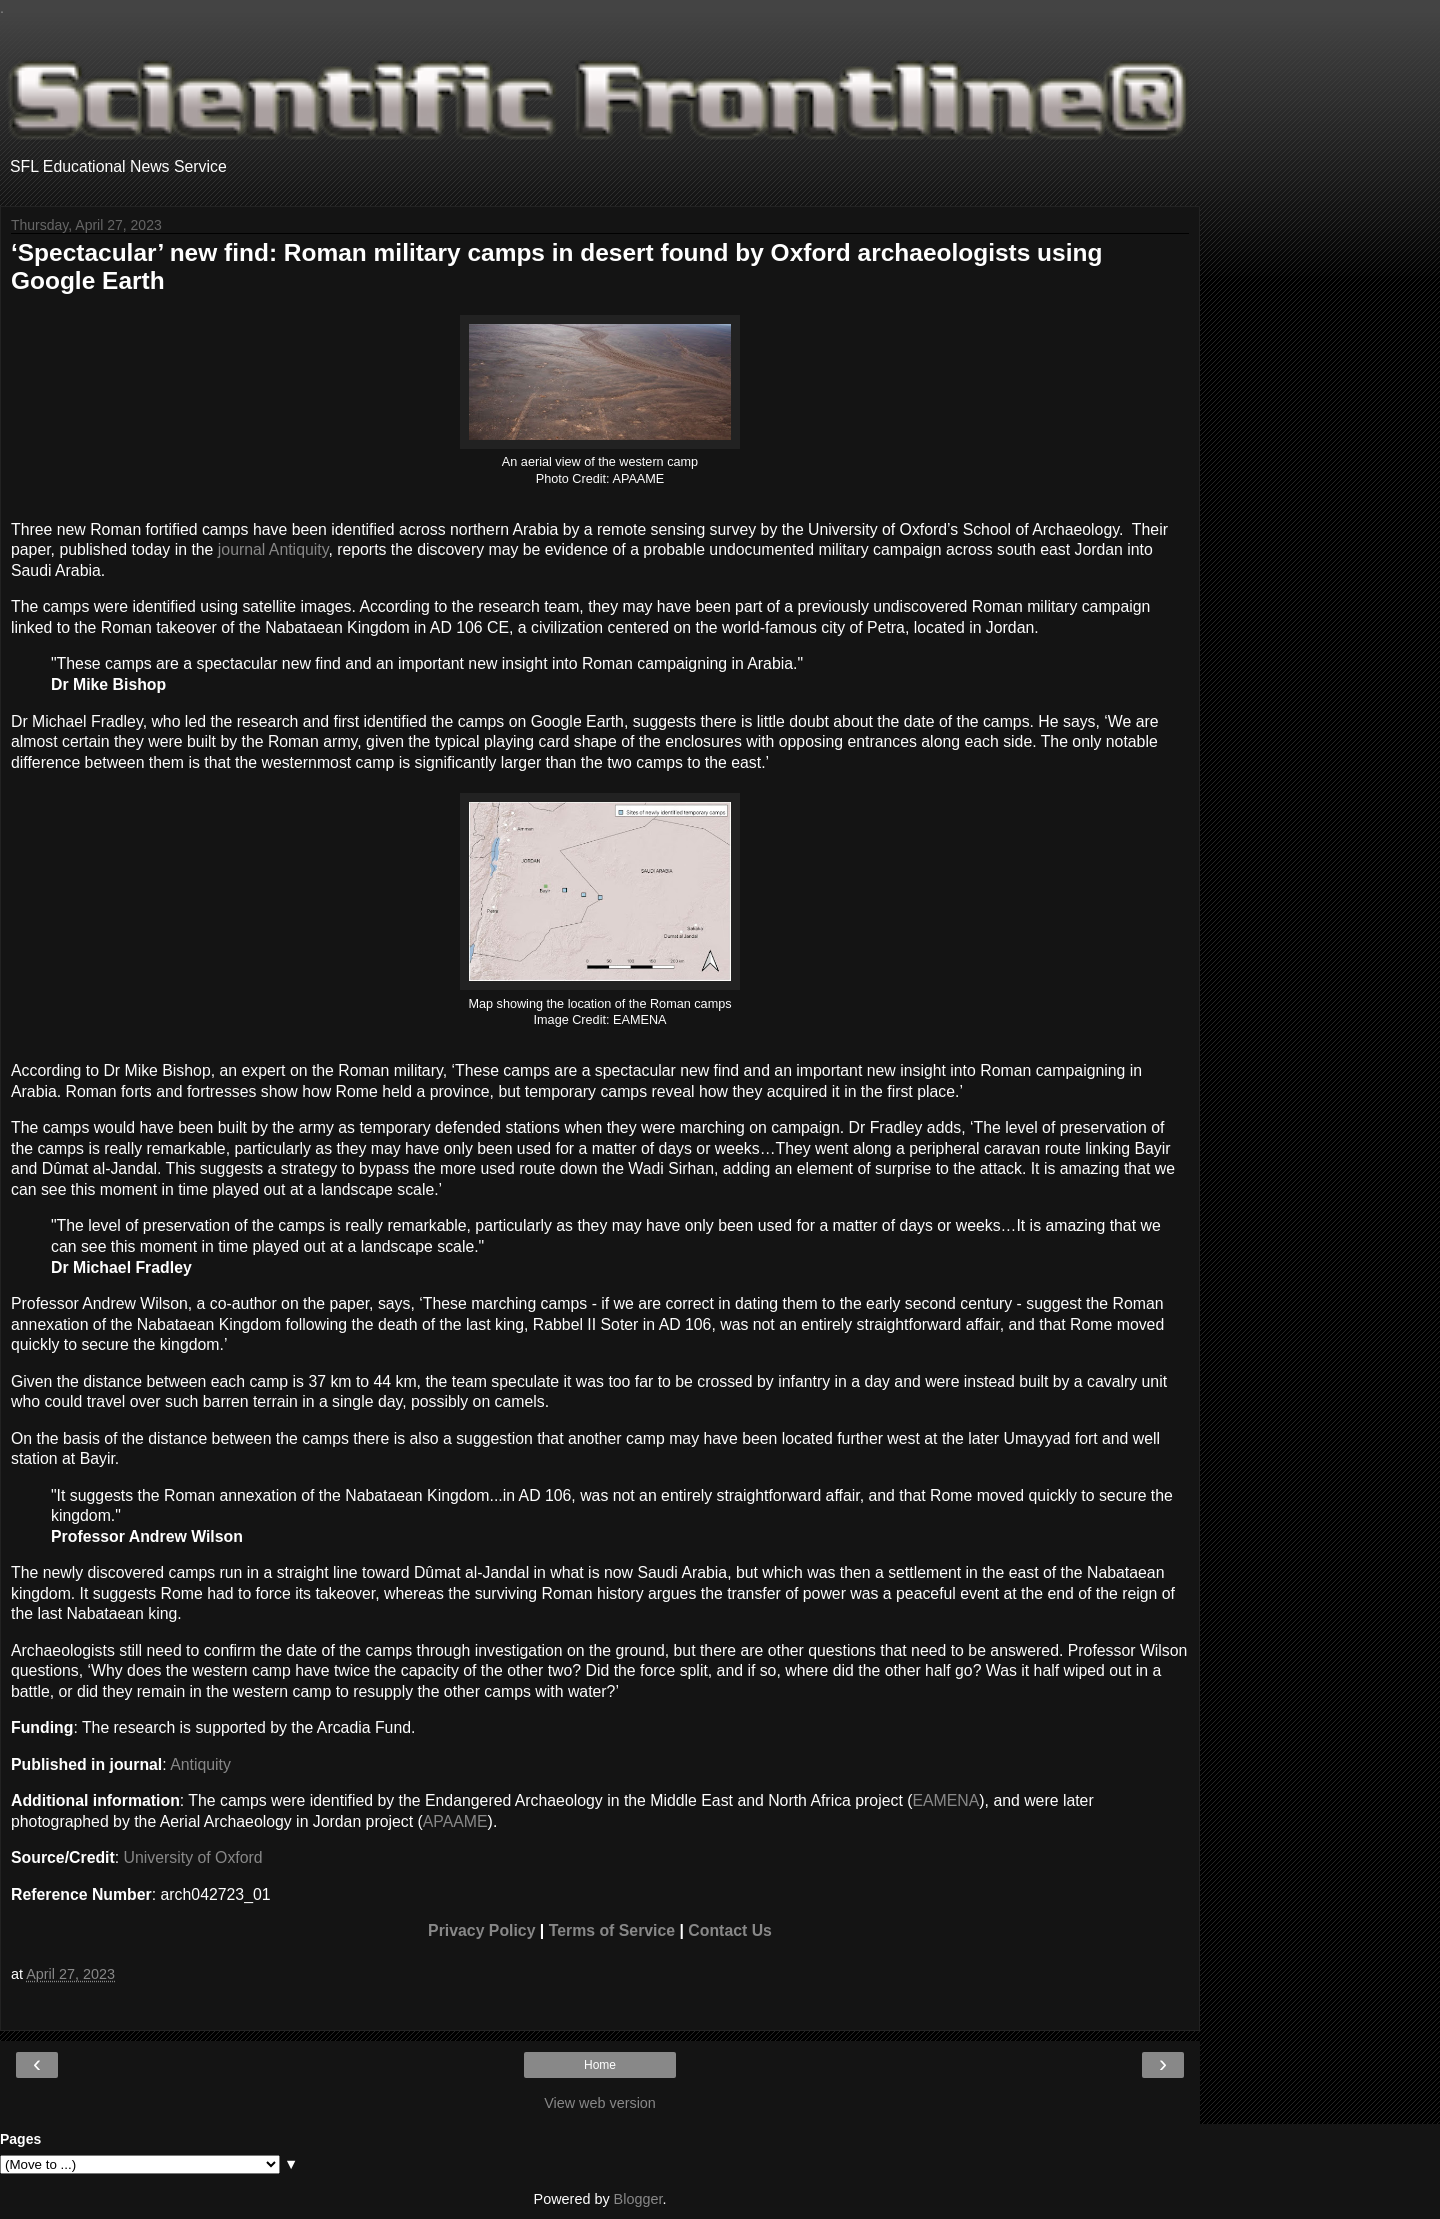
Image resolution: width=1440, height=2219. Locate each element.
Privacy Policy (481, 1930)
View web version (600, 2103)
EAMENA (945, 1800)
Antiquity (200, 1764)
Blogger (638, 2199)
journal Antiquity (273, 549)
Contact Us (730, 1930)
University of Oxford (193, 1857)
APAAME (455, 1821)
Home (600, 2065)
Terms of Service (612, 1930)
